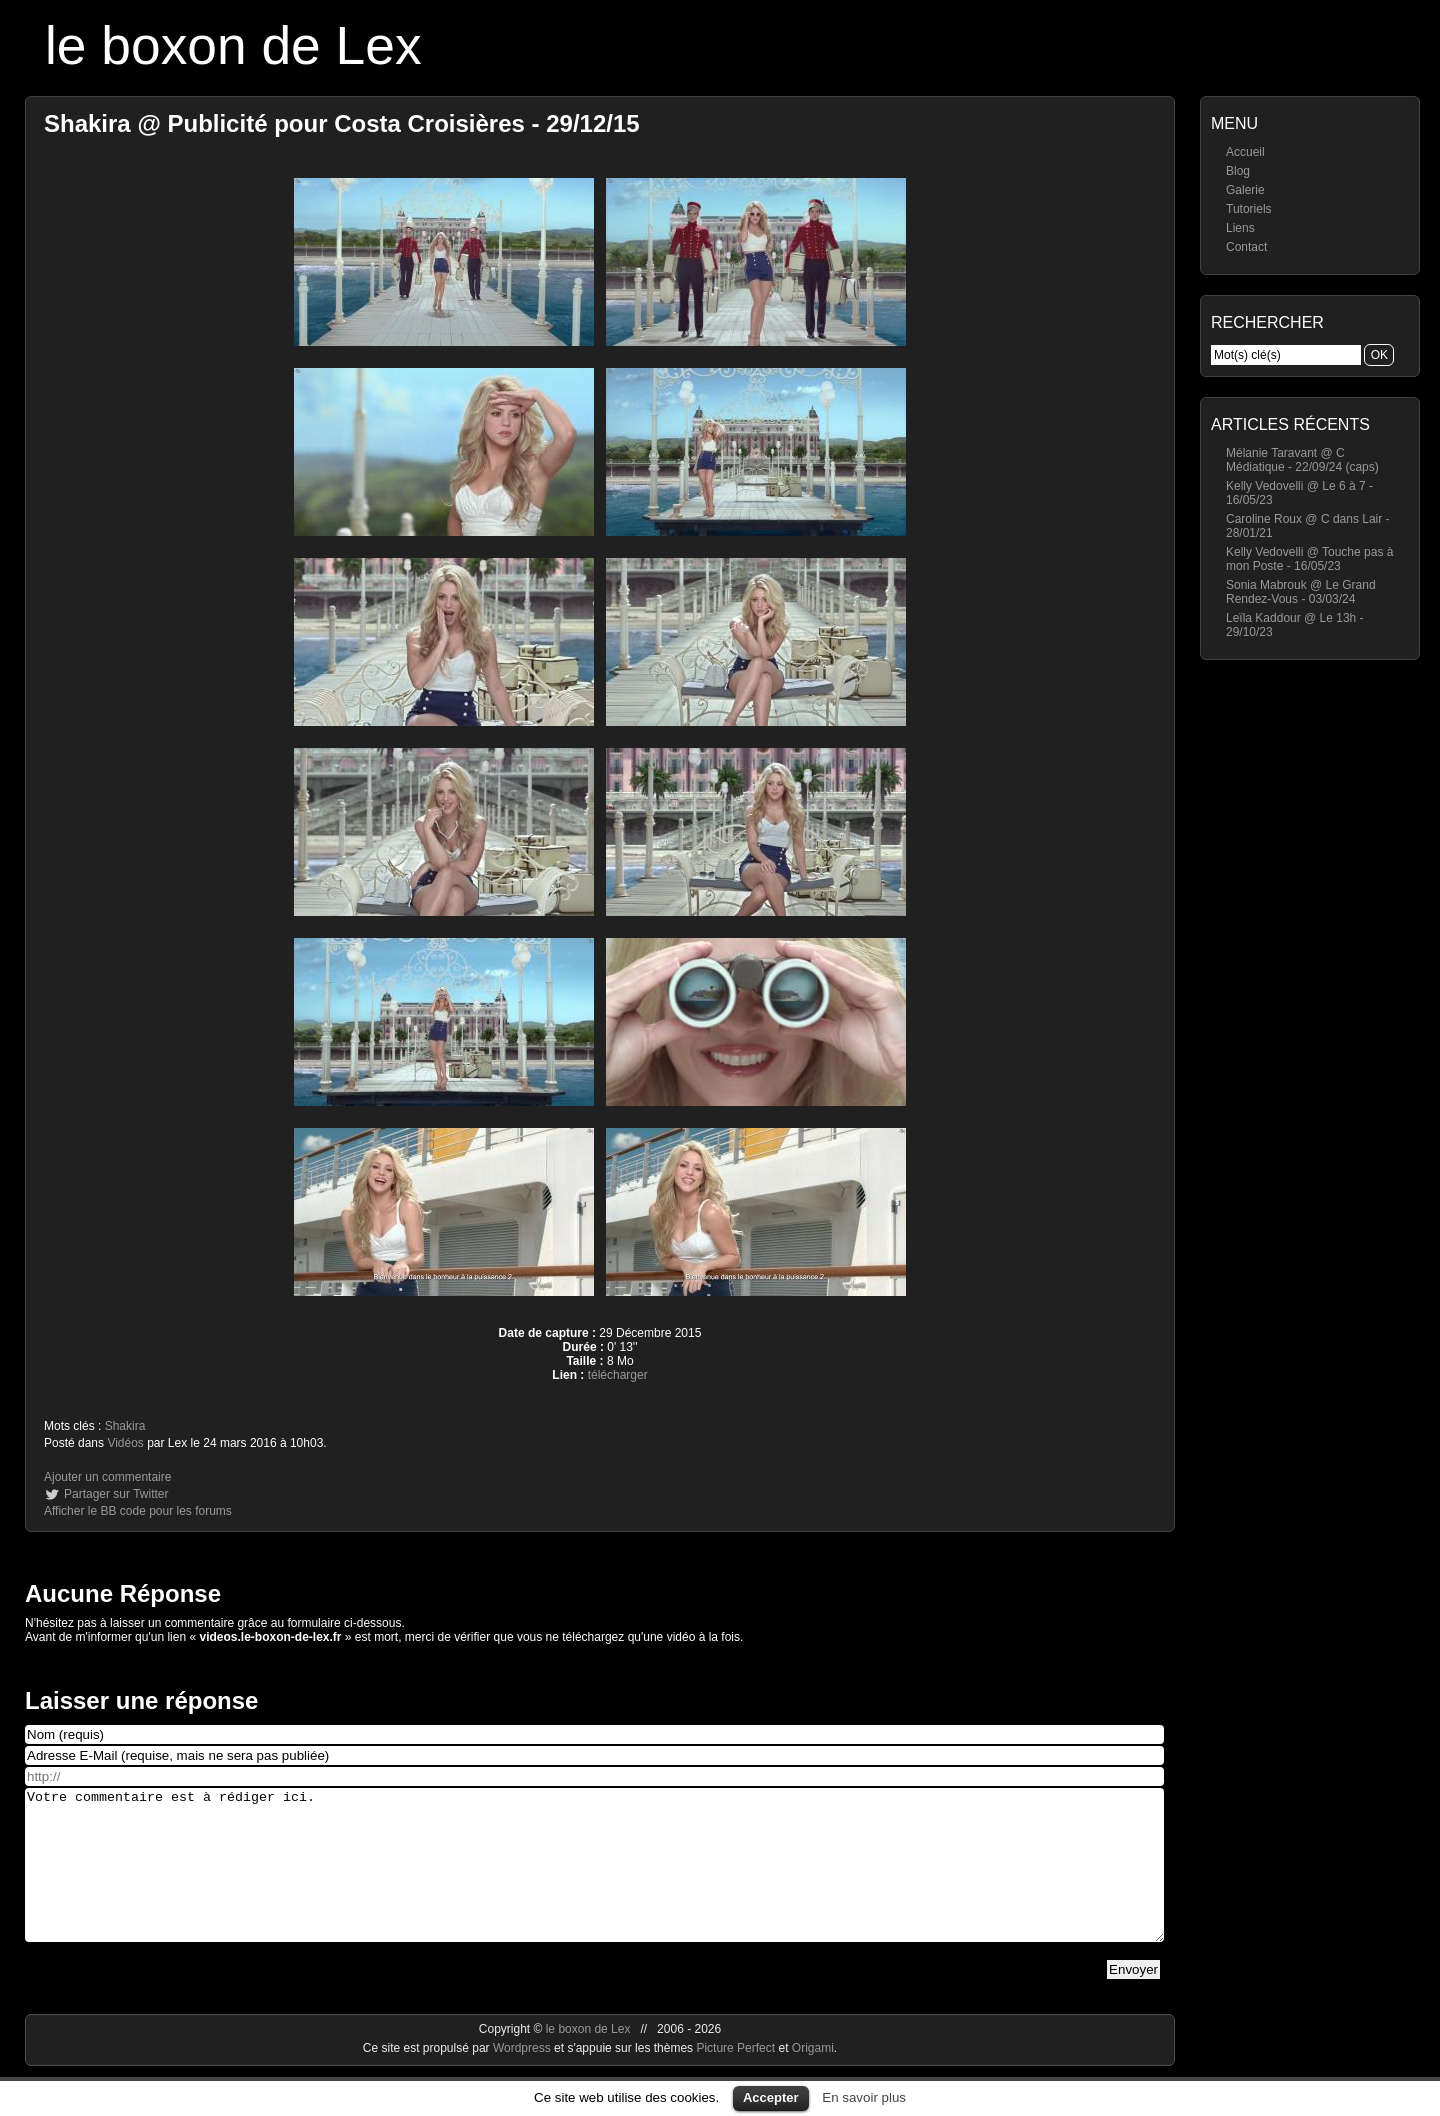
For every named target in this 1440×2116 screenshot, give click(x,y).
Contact (1246, 247)
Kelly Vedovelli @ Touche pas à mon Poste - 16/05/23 (1309, 559)
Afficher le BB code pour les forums (138, 1511)
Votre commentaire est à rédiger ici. (594, 1880)
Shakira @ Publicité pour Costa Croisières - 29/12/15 (342, 123)
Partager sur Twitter (116, 1494)
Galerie (1245, 190)
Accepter (771, 2097)
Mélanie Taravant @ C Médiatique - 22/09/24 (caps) (1302, 460)
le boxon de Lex (233, 45)
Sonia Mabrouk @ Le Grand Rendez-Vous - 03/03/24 (1301, 592)
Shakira (125, 1426)
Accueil (1245, 152)
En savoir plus (864, 2097)
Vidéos (125, 1443)
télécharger (618, 1375)
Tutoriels (1249, 209)
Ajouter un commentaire (107, 1477)
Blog (1238, 171)
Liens (1240, 228)
